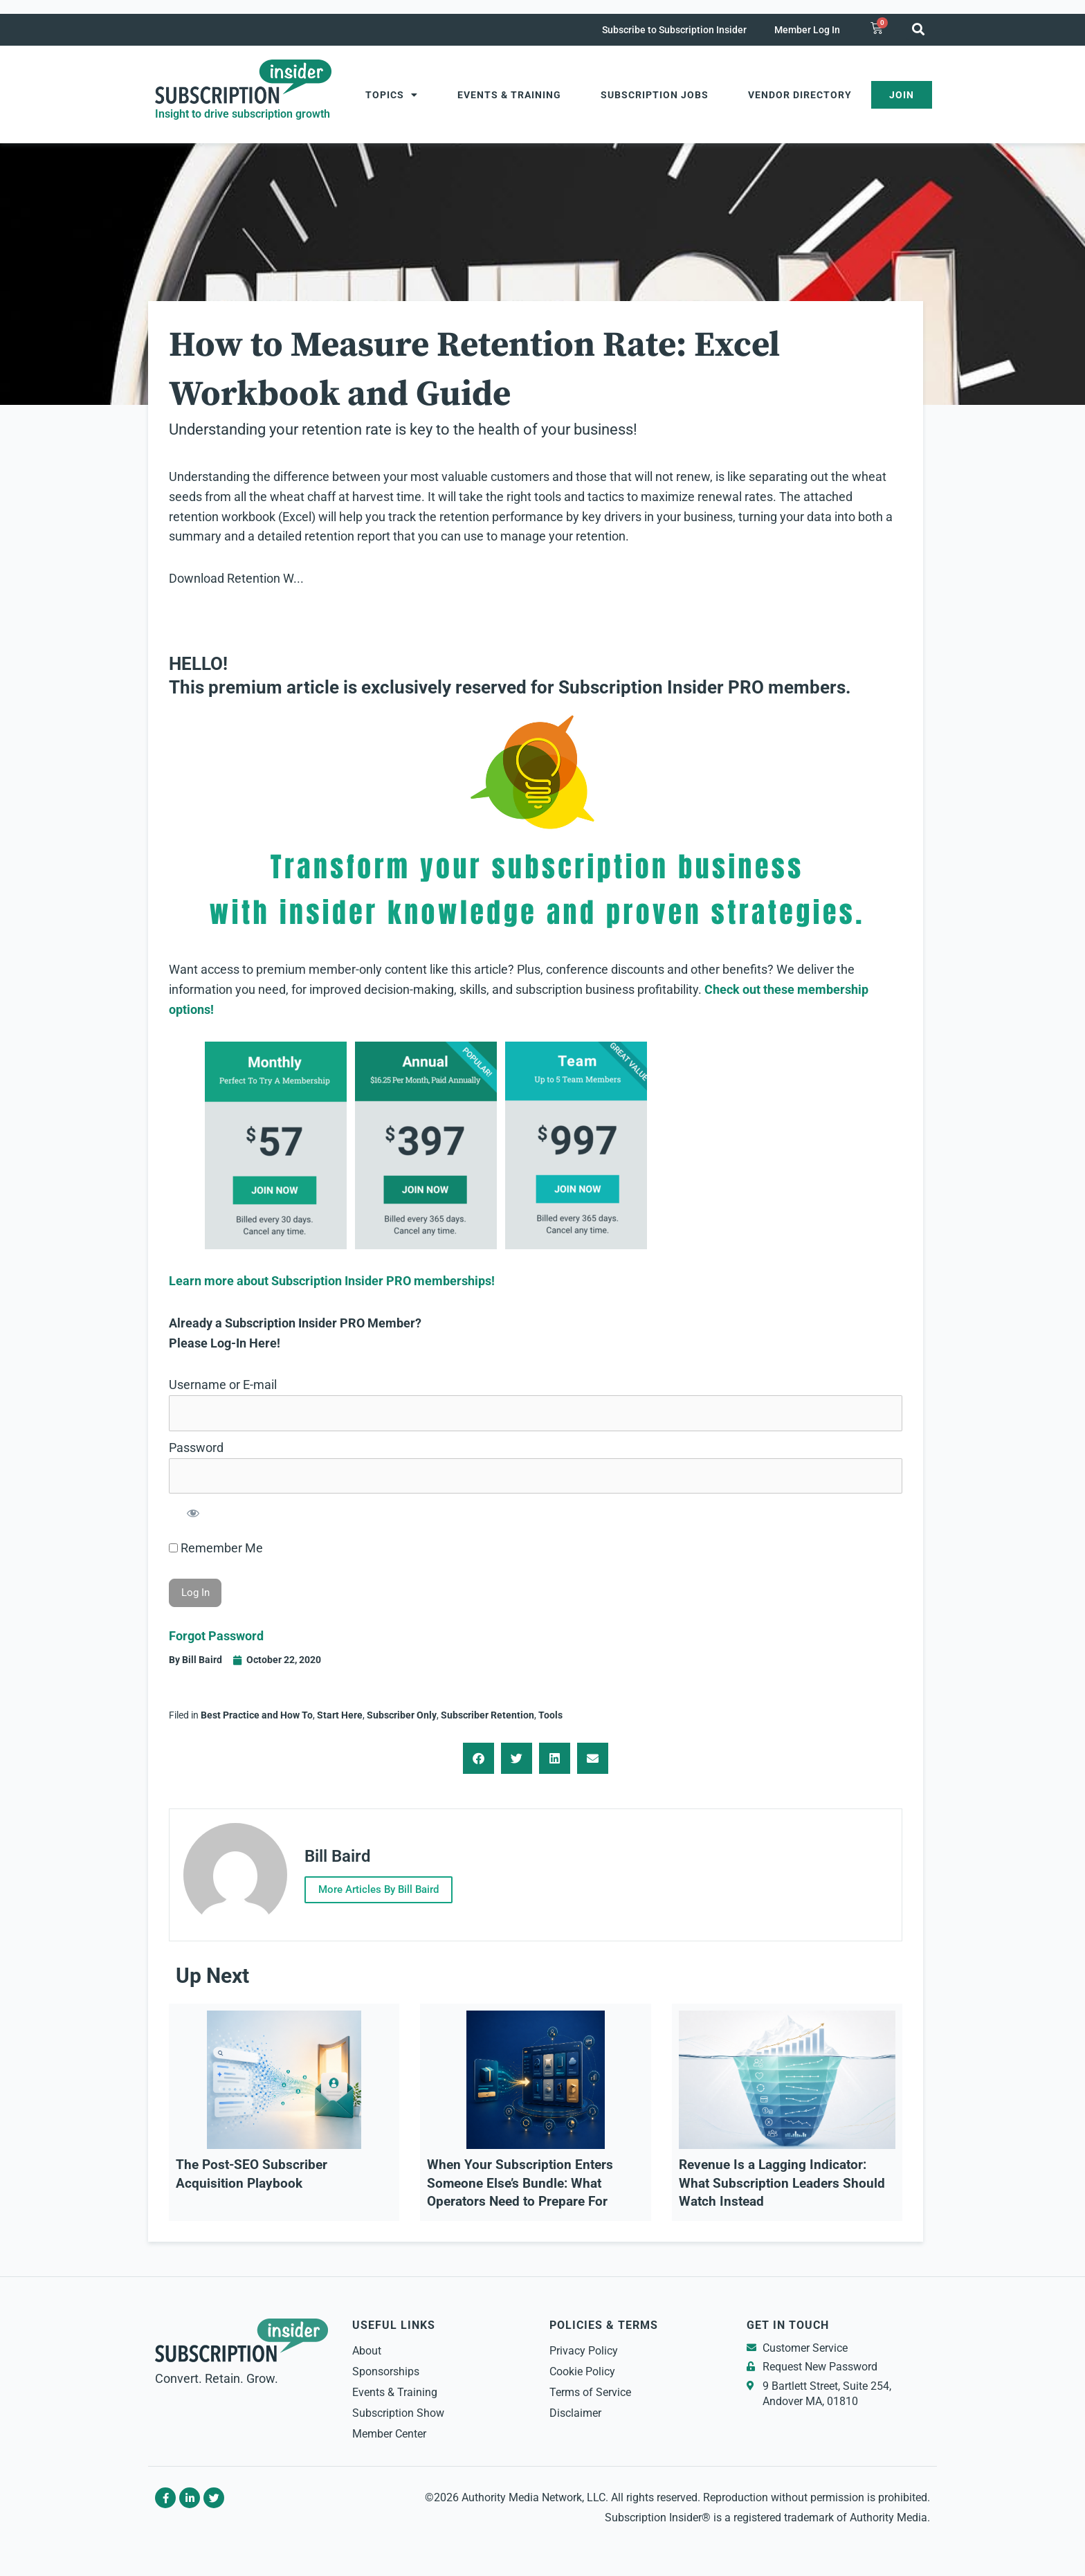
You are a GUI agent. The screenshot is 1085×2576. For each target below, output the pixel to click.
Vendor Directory (800, 94)
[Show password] (193, 1513)
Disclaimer (575, 2413)
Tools (550, 1715)
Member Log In (807, 29)
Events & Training (509, 94)
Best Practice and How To (257, 1715)
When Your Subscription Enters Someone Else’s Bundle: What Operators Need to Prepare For (520, 2183)
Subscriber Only (402, 1715)
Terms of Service (590, 2392)
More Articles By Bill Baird (378, 1889)
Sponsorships (385, 2371)
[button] (917, 28)
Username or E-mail (223, 1384)
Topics (391, 95)
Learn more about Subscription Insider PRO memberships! (332, 1280)
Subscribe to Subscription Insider (674, 29)
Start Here (340, 1715)
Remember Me (216, 1548)
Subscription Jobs (655, 94)
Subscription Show (398, 2413)
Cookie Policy (582, 2371)
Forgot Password (216, 1636)
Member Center (389, 2433)
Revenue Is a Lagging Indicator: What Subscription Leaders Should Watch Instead (782, 2183)
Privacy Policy (583, 2350)
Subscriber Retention (487, 1715)
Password (196, 1447)
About (366, 2350)
